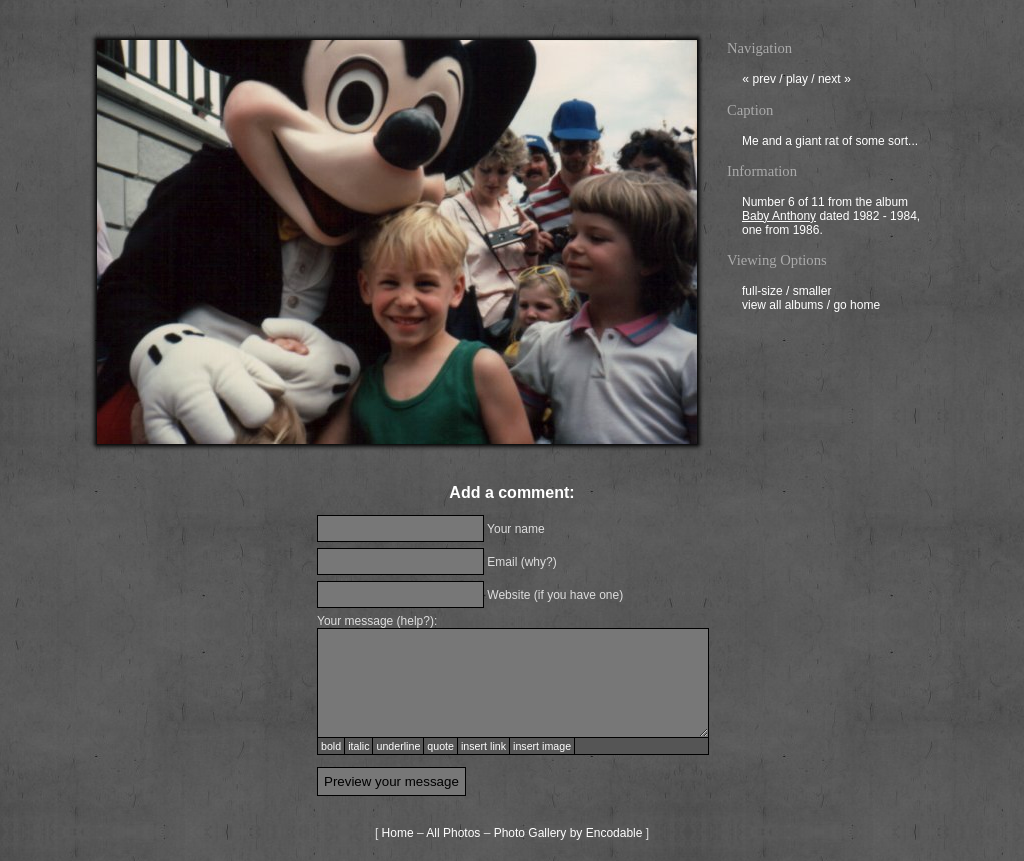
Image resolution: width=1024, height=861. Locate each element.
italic (358, 746)
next (834, 81)
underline (398, 746)
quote (440, 746)
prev (759, 81)
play (797, 81)
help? (415, 621)
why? (539, 562)
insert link (483, 746)
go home (856, 307)
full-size (762, 293)
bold (331, 746)
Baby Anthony (779, 218)
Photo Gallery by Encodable (568, 833)
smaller (812, 293)
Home (398, 833)
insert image (542, 746)
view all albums (782, 307)
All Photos (453, 833)
